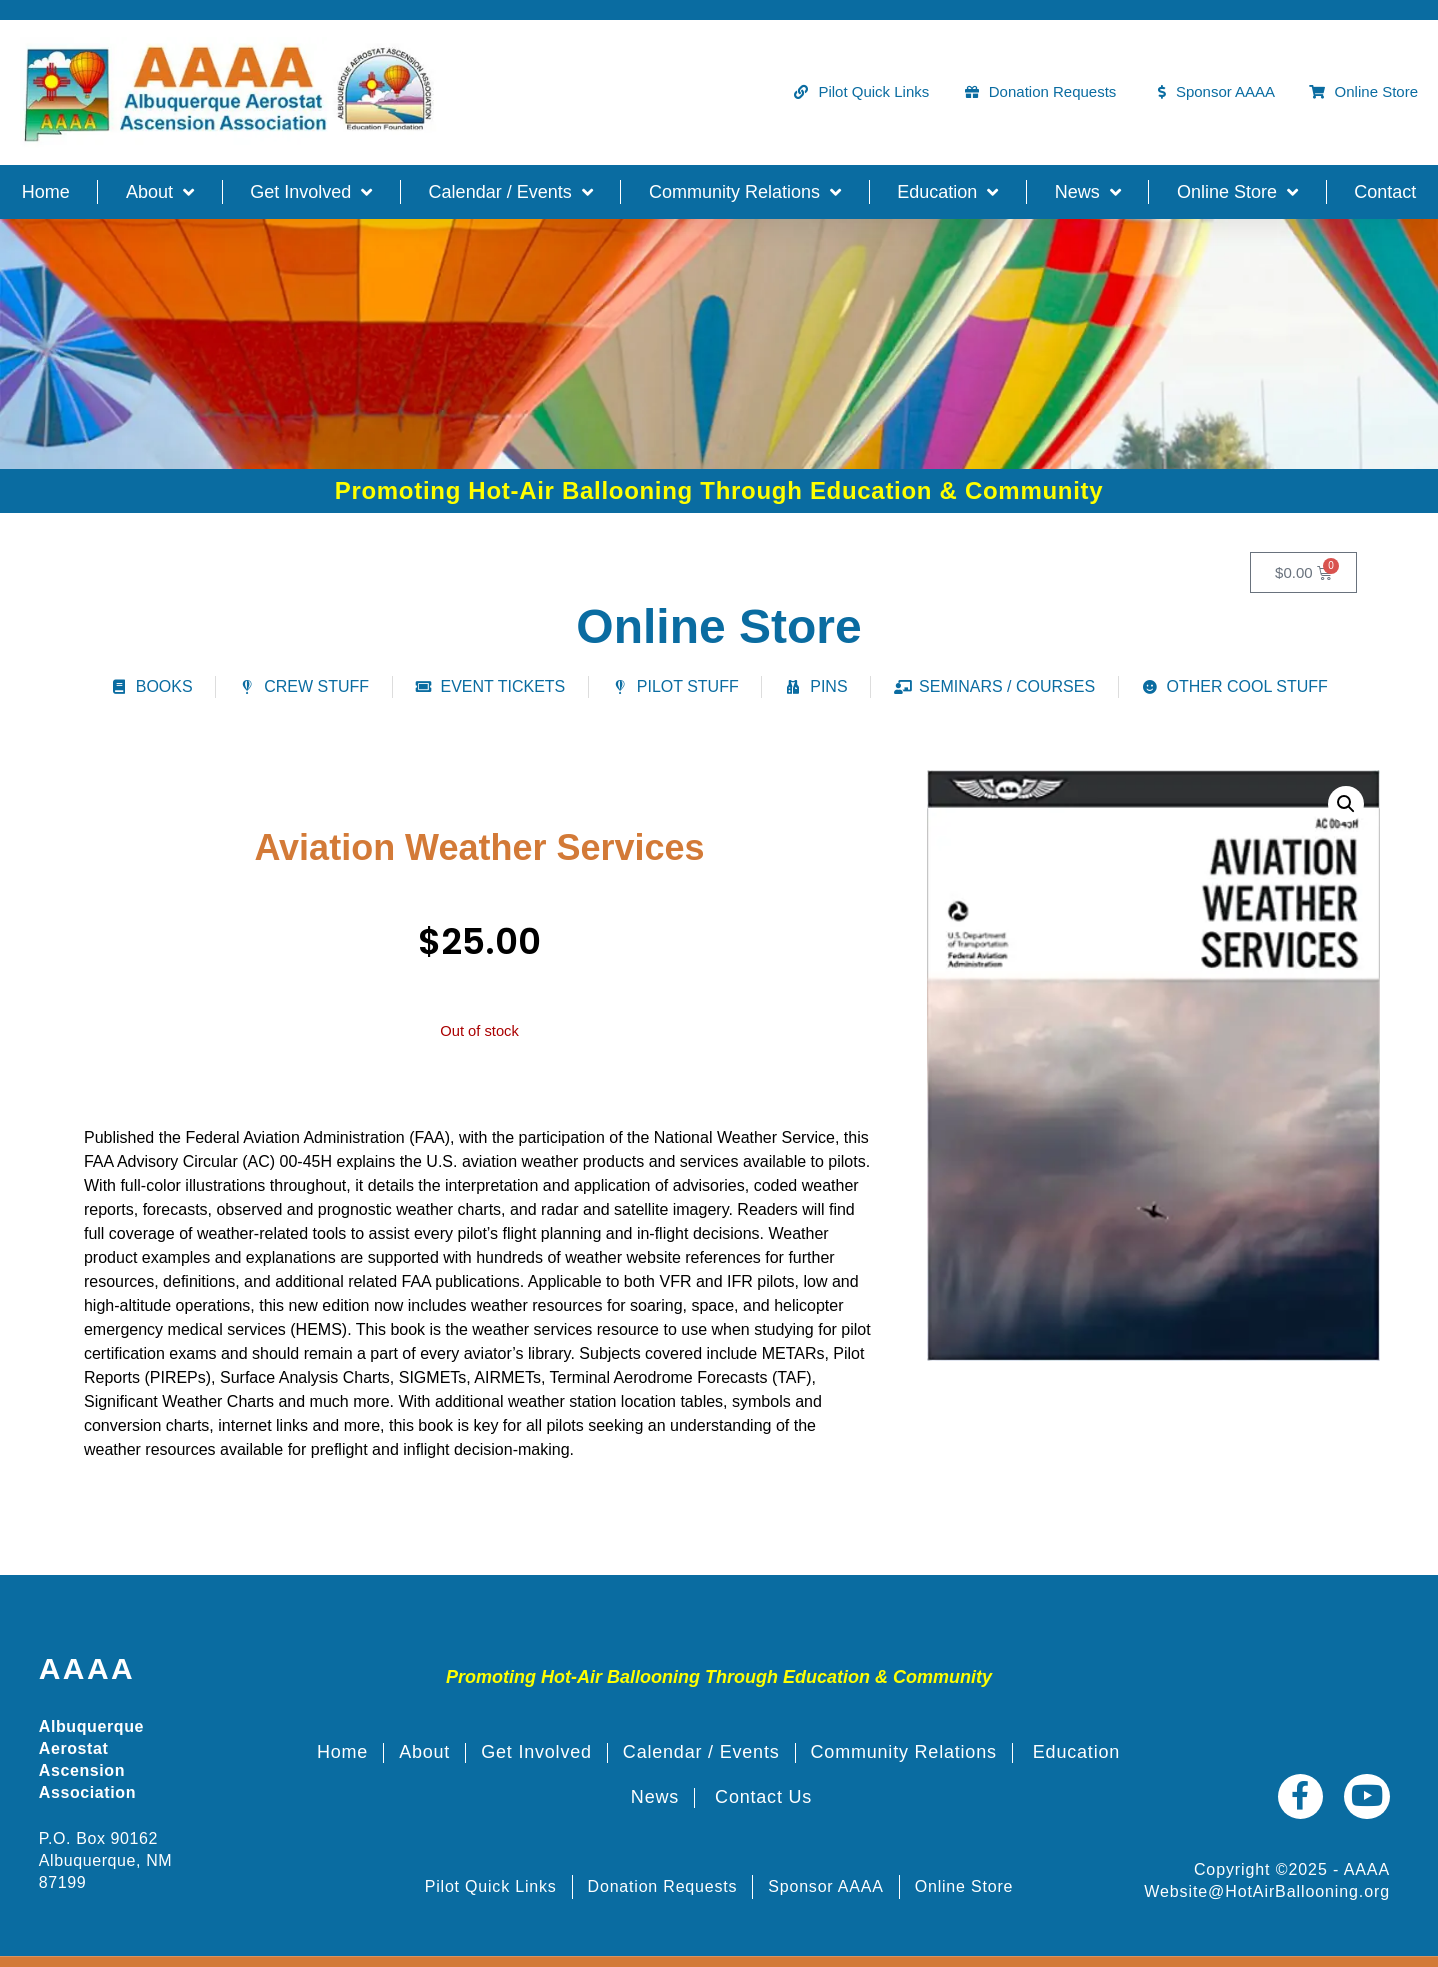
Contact (1385, 192)
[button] (1346, 804)
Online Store (1237, 192)
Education (947, 192)
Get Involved (311, 192)
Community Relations (745, 192)
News (1088, 192)
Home (46, 192)
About (160, 192)
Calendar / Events (511, 192)
